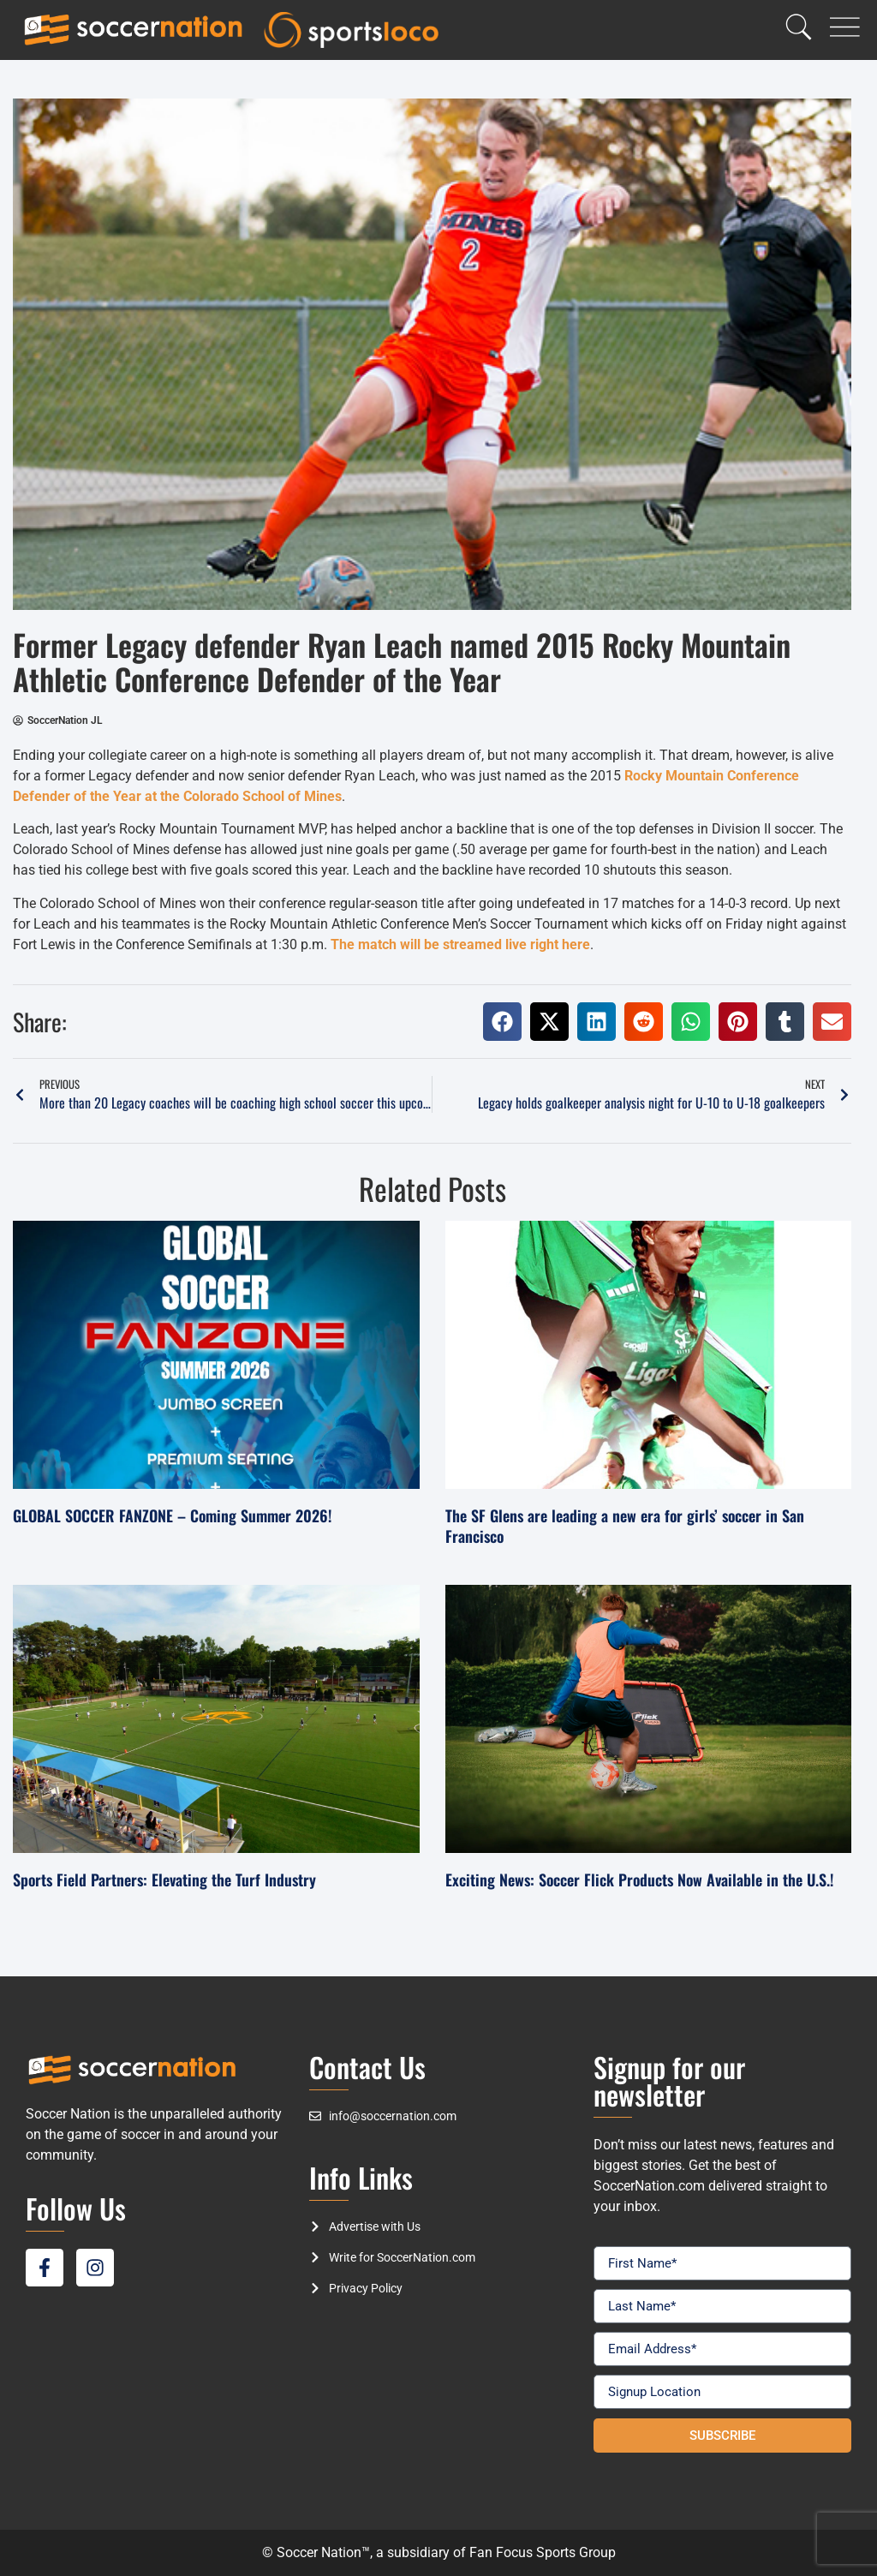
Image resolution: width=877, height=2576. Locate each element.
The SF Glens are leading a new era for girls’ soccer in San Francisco (624, 1525)
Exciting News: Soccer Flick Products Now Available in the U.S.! (639, 1879)
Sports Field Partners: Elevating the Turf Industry (164, 1879)
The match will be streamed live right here (460, 944)
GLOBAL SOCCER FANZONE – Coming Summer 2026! (172, 1515)
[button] (502, 1021)
